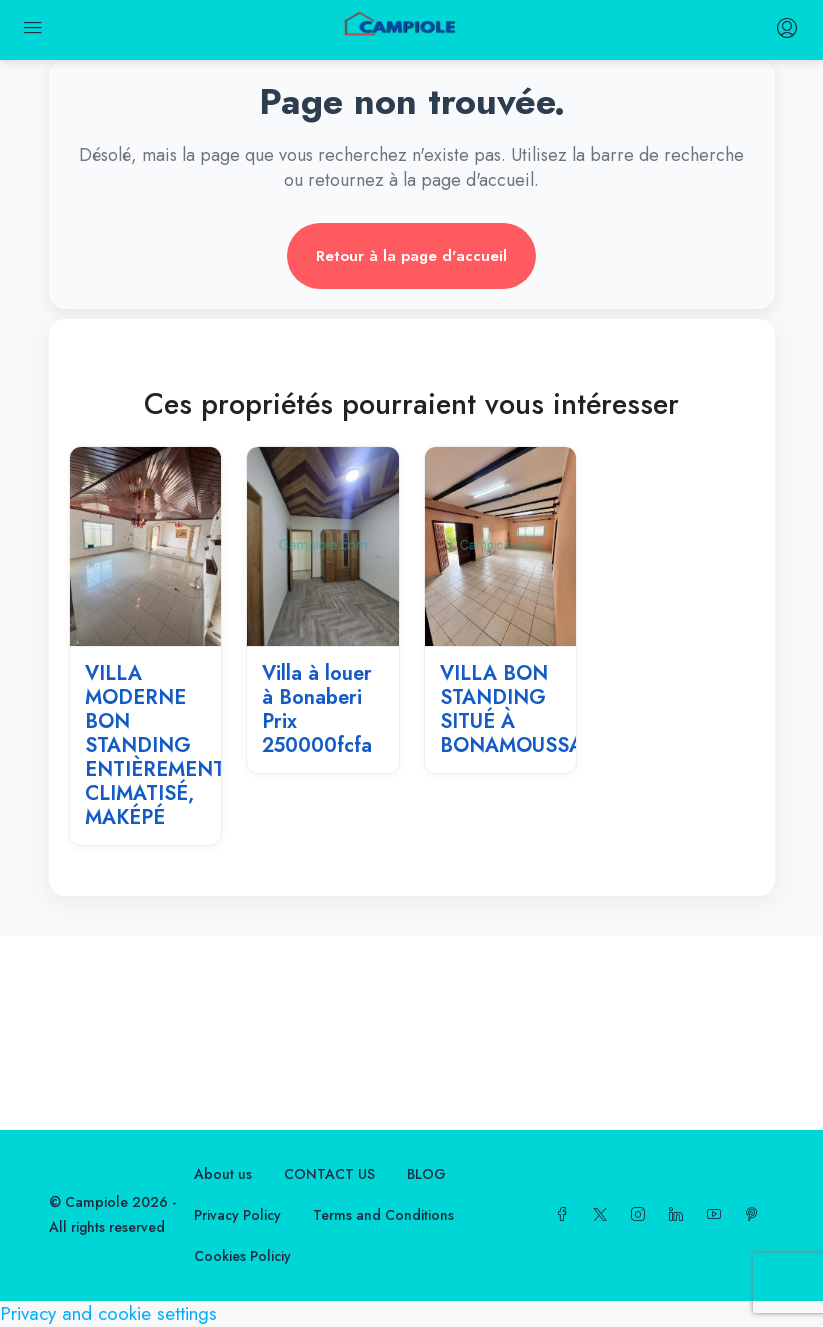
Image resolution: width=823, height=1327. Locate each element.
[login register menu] (785, 30)
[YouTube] (718, 1215)
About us (223, 1174)
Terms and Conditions (383, 1215)
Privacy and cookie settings (108, 1313)
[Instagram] (642, 1215)
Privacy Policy (237, 1215)
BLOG (426, 1174)
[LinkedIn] (680, 1215)
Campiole (96, 1202)
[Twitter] (604, 1215)
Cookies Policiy (242, 1256)
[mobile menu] (33, 30)
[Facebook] (566, 1215)
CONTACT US (329, 1174)
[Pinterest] (756, 1215)
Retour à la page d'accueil (411, 256)
